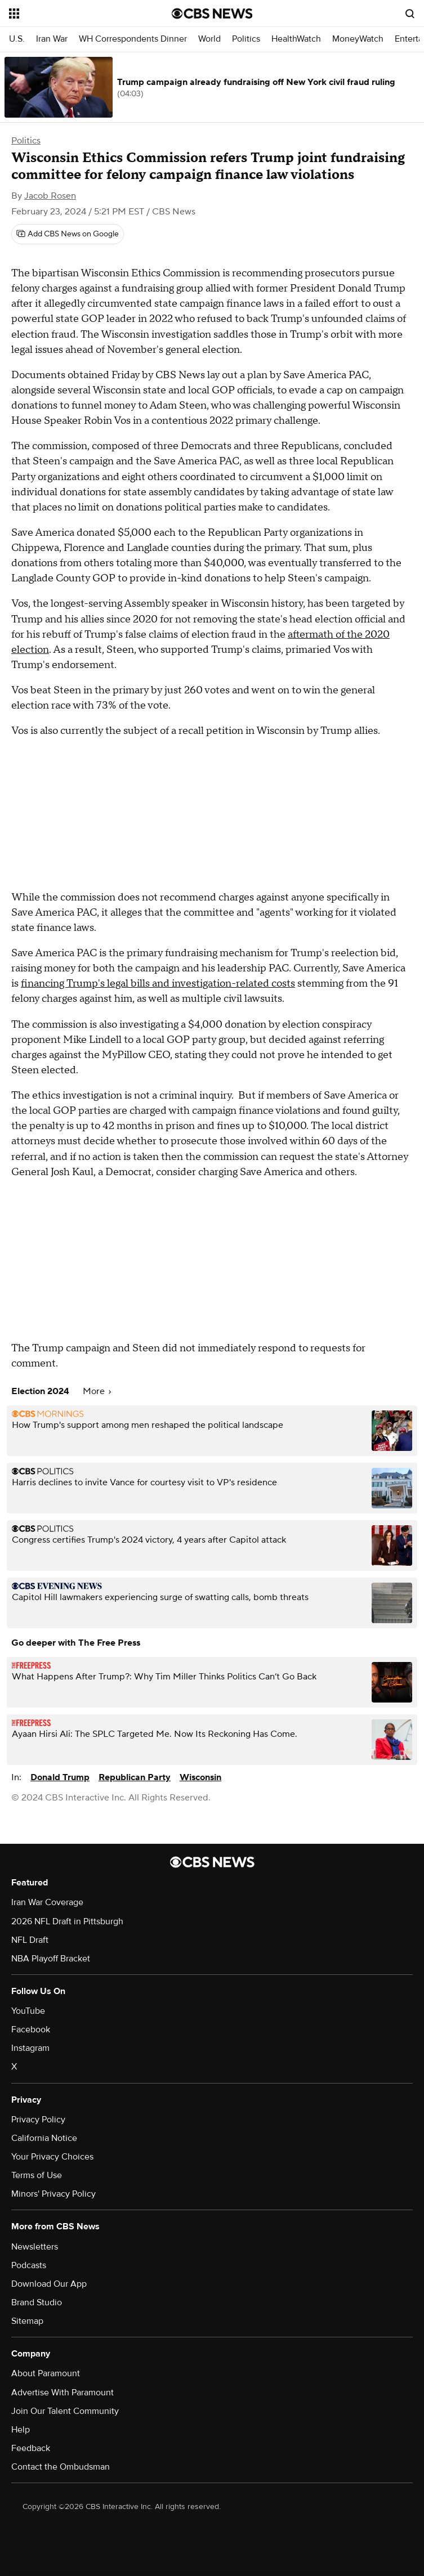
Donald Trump (60, 1777)
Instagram (30, 2048)
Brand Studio (36, 2302)
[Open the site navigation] (76, 13)
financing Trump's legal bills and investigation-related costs (158, 983)
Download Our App (49, 2283)
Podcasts (28, 2265)
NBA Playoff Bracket (50, 1958)
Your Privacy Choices (52, 2156)
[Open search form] (410, 13)
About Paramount (45, 2373)
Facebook (30, 2029)
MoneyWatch (357, 39)
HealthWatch (296, 39)
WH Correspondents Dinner (133, 39)
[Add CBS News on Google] (67, 234)
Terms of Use (36, 2175)
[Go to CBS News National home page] (212, 13)
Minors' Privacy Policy (53, 2193)
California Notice (44, 2138)
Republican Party (135, 1777)
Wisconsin (200, 1777)
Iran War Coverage (47, 1902)
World (209, 39)
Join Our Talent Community (65, 2411)
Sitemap (27, 2321)
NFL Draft (29, 1940)
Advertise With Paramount (62, 2392)
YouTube (28, 2010)
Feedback (30, 2448)
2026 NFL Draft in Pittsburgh (67, 1921)
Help (20, 2429)
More (97, 1391)
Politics (246, 39)
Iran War (52, 39)
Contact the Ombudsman (60, 2466)
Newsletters (34, 2246)
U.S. (17, 39)
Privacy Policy (38, 2119)
